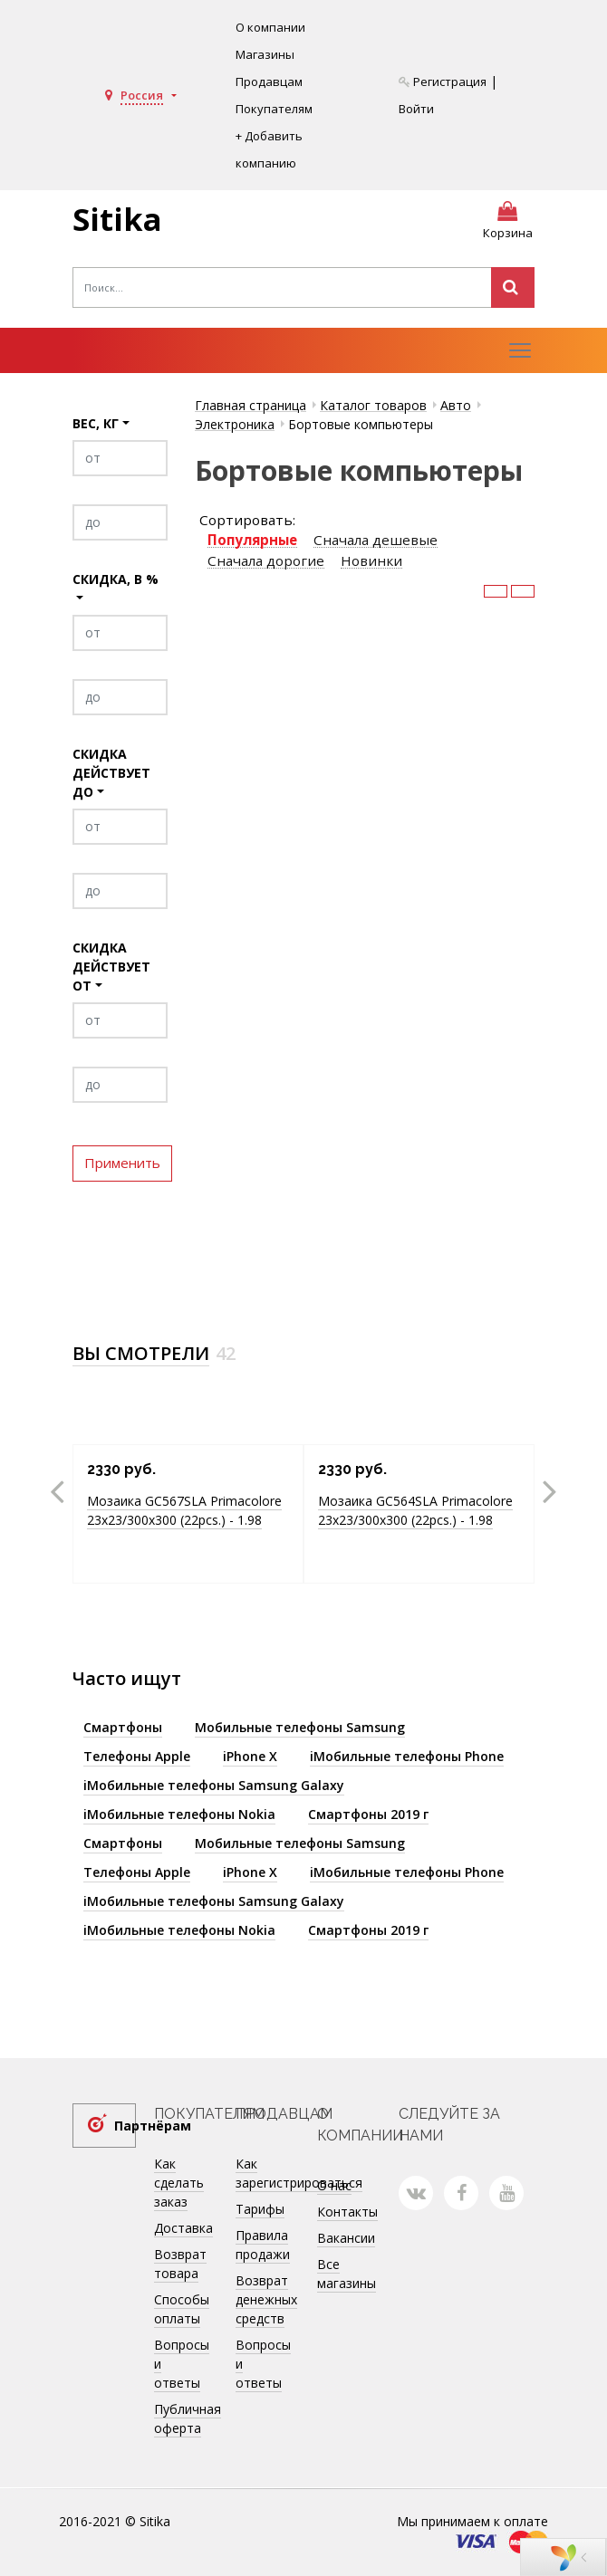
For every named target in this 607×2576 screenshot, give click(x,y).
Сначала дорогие (265, 561)
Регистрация (443, 81)
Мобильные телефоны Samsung (300, 1727)
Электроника (235, 424)
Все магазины (346, 2273)
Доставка (183, 2227)
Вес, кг (95, 423)
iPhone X (250, 1756)
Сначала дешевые (375, 540)
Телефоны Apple (136, 1756)
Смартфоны (122, 1727)
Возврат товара (180, 2264)
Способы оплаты (181, 2309)
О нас (334, 2185)
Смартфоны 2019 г (368, 1814)
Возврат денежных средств (266, 2299)
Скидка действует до (111, 772)
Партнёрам (125, 2125)
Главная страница (250, 405)
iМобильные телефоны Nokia (179, 1814)
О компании (270, 27)
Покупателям (274, 109)
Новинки (371, 561)
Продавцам (269, 81)
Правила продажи (263, 2244)
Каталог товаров (373, 405)
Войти (416, 109)
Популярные (252, 540)
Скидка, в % (115, 579)
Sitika (117, 219)
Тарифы (260, 2208)
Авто (455, 405)
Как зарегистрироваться (299, 2173)
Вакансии (346, 2237)
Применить (122, 1163)
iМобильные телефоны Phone (407, 1756)
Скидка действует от (111, 966)
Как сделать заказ (179, 2182)
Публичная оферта (187, 2418)
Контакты (347, 2211)
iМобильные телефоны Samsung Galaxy (213, 1785)
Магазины (265, 54)
